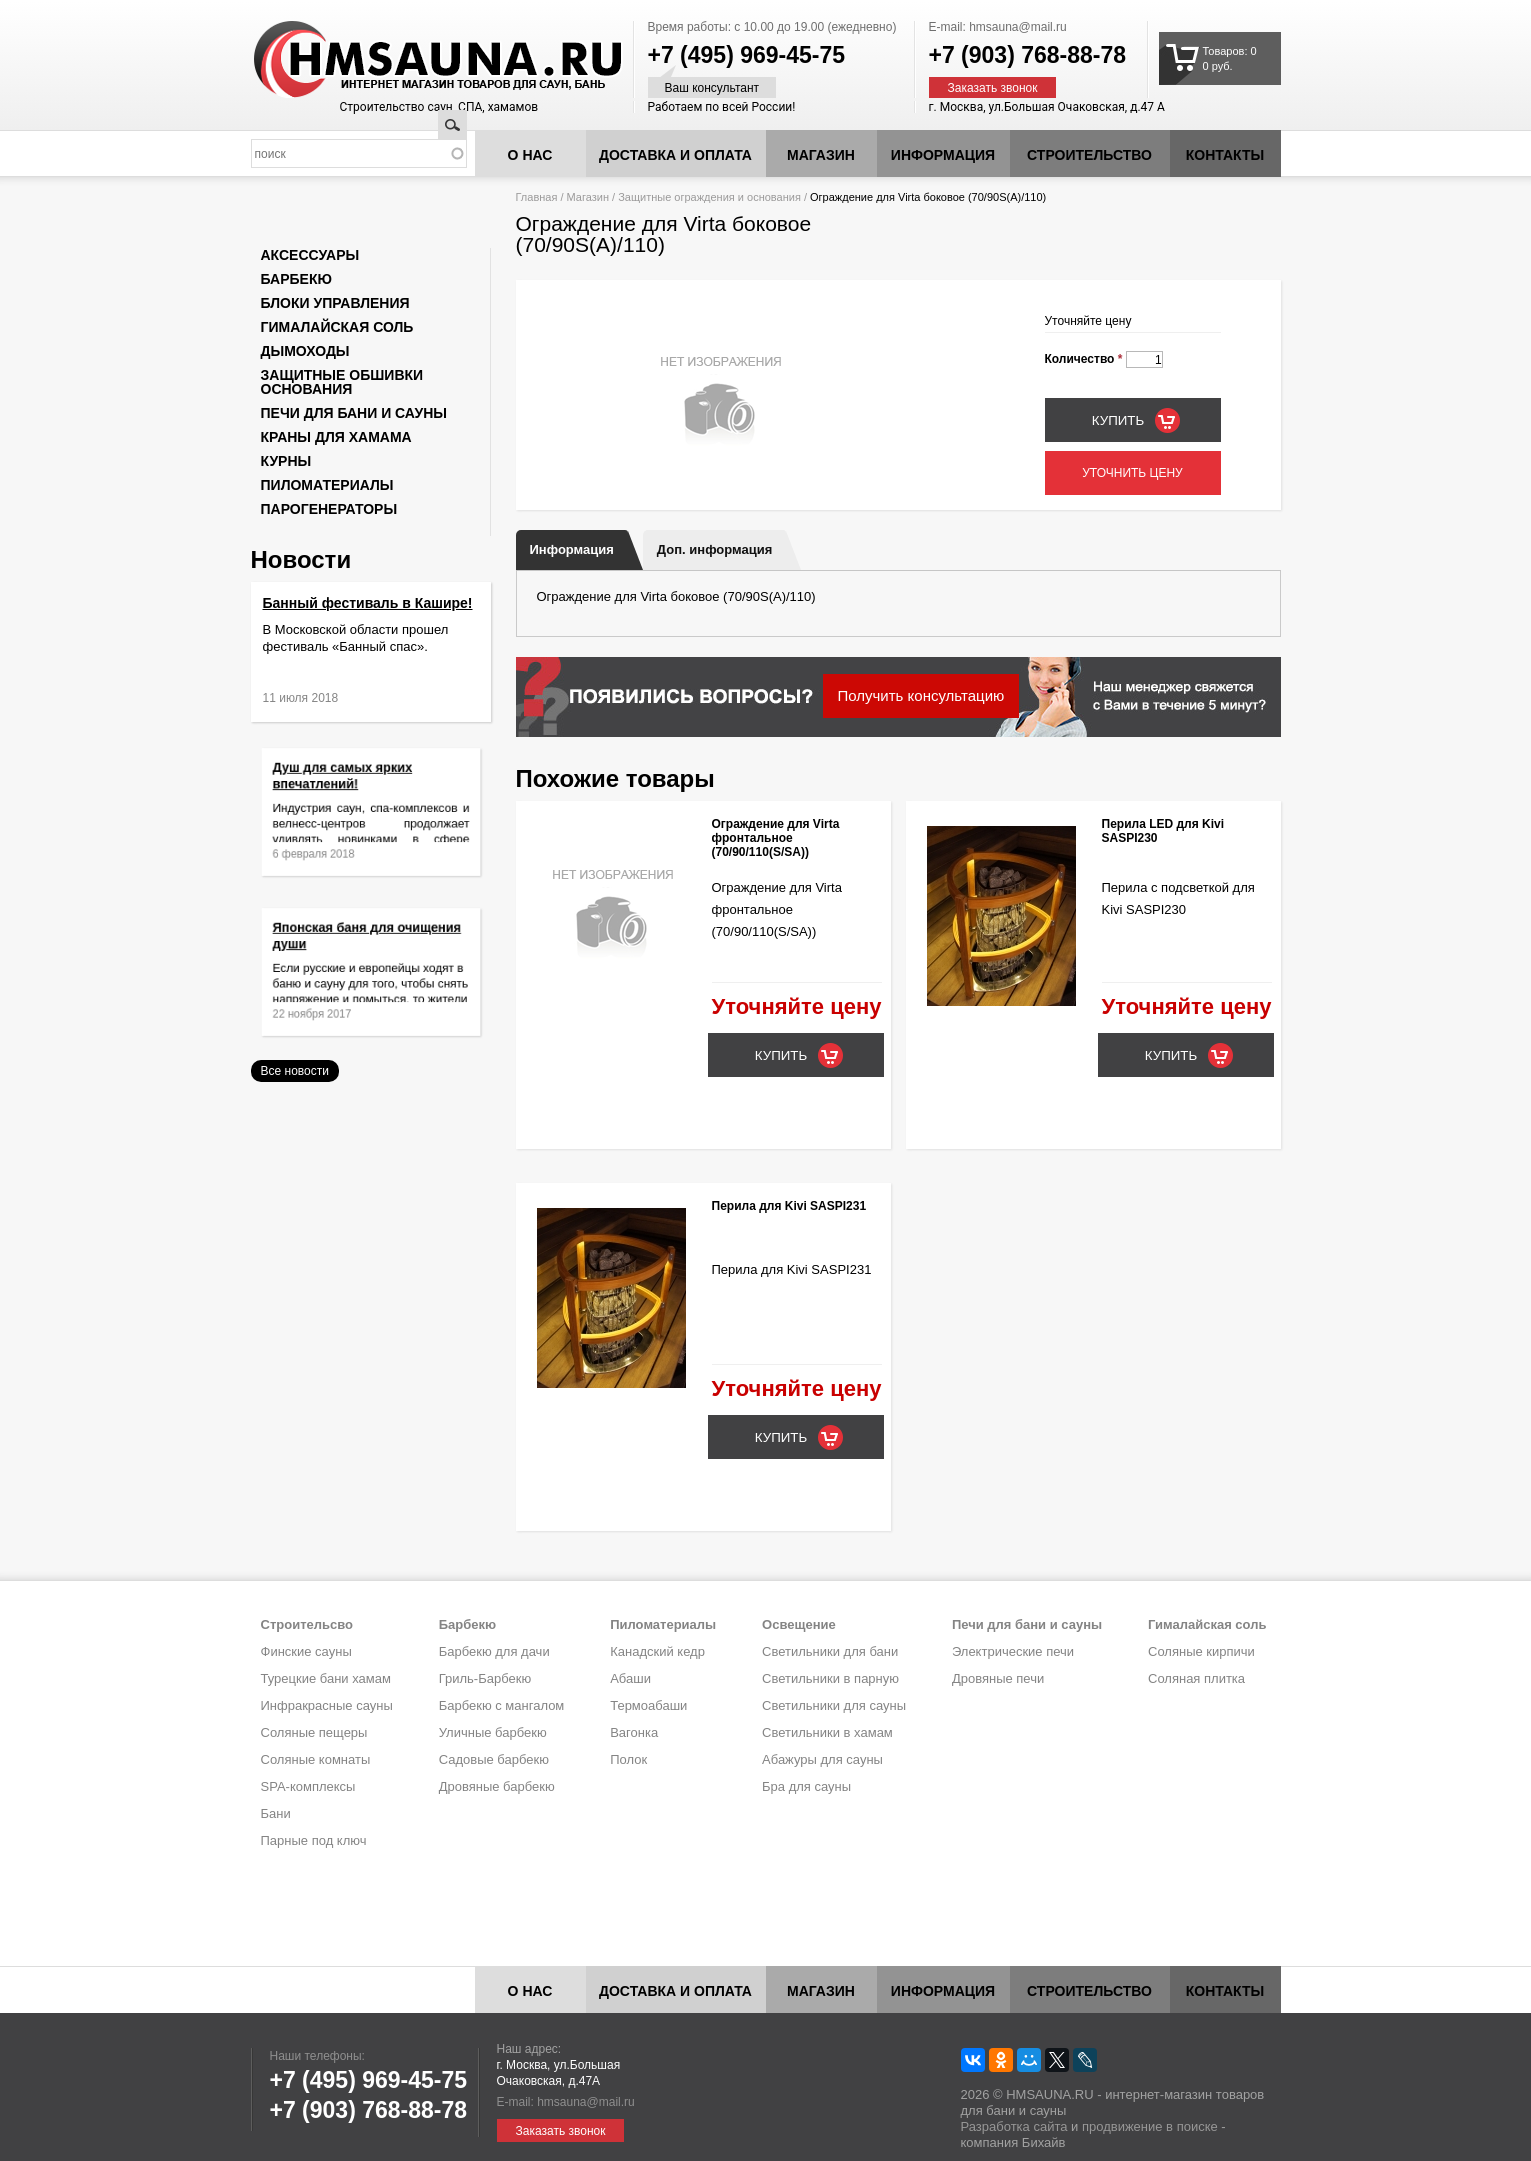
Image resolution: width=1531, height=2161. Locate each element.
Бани (276, 1813)
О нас (530, 155)
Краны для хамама (336, 437)
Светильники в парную (830, 1678)
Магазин (821, 155)
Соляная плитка (1196, 1678)
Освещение (799, 1624)
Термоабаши (648, 1705)
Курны (286, 461)
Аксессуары (310, 255)
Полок (628, 1759)
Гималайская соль (337, 327)
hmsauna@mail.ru (1018, 27)
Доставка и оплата (675, 155)
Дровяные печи (998, 1678)
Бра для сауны (806, 1786)
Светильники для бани (830, 1651)
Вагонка (634, 1732)
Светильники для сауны (834, 1705)
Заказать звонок (993, 88)
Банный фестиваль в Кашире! (368, 603)
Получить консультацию (921, 695)
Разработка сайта (1014, 2126)
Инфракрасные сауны (327, 1705)
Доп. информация (714, 549)
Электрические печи (1013, 1651)
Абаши (630, 1678)
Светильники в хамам (827, 1732)
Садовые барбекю (494, 1759)
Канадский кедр (657, 1651)
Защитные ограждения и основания (709, 197)
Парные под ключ (314, 1840)
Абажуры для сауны (822, 1759)
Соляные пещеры (314, 1732)
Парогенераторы (329, 509)
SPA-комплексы (308, 1786)
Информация (572, 549)
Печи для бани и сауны (354, 413)
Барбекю (296, 279)
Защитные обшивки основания (342, 382)
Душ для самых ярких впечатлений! (354, 791)
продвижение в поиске (1150, 2126)
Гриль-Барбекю (485, 1678)
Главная (537, 197)
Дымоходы (305, 351)
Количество (1084, 359)
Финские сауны (306, 1651)
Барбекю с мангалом (502, 1705)
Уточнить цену (1132, 473)
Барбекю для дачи (494, 1651)
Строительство (1089, 155)
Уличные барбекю (493, 1732)
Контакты (1225, 155)
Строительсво (307, 1624)
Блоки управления (335, 303)
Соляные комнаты (316, 1759)
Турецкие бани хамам (326, 1678)
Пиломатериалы (327, 485)
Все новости (295, 1071)
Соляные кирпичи (1201, 1651)
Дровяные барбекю (497, 1786)
